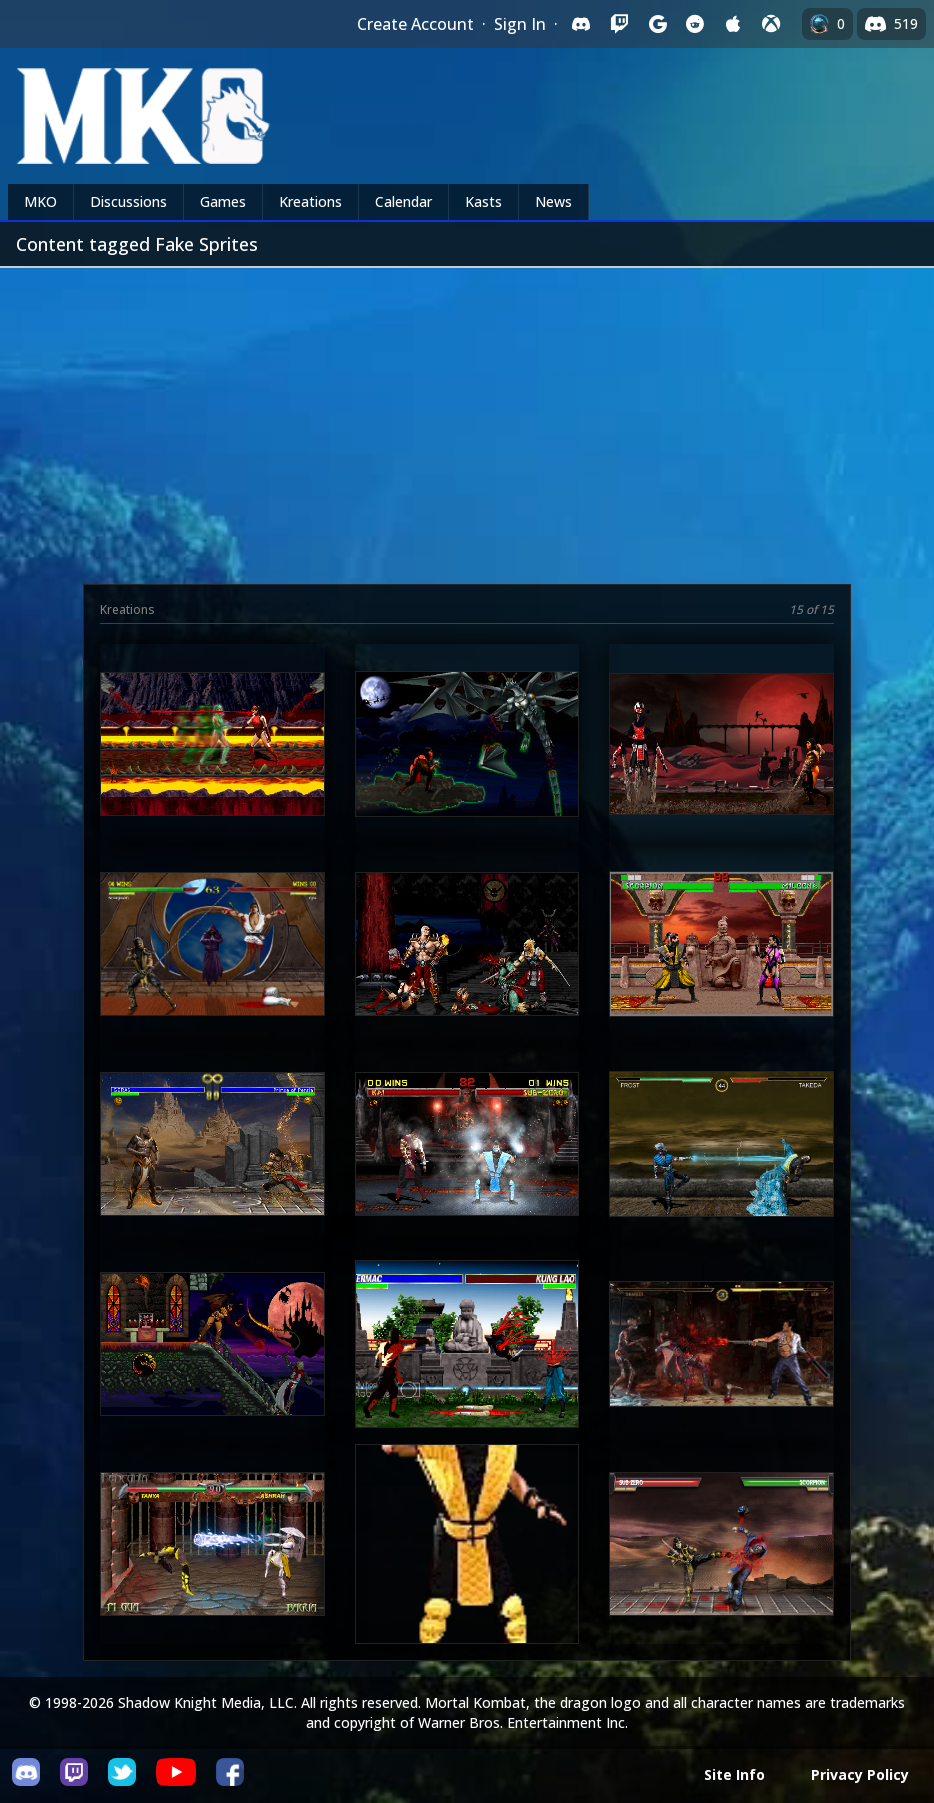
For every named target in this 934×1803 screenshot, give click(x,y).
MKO (40, 201)
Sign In (520, 24)
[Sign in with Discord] (581, 24)
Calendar (403, 201)
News (553, 201)
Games (223, 201)
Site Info (734, 1774)
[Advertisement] (467, 418)
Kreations (310, 201)
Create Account (415, 24)
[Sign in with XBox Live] (771, 24)
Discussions (128, 201)
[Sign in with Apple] (733, 24)
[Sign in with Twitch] (619, 24)
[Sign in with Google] (657, 24)
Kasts (483, 201)
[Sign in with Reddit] (695, 24)
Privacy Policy (860, 1774)
